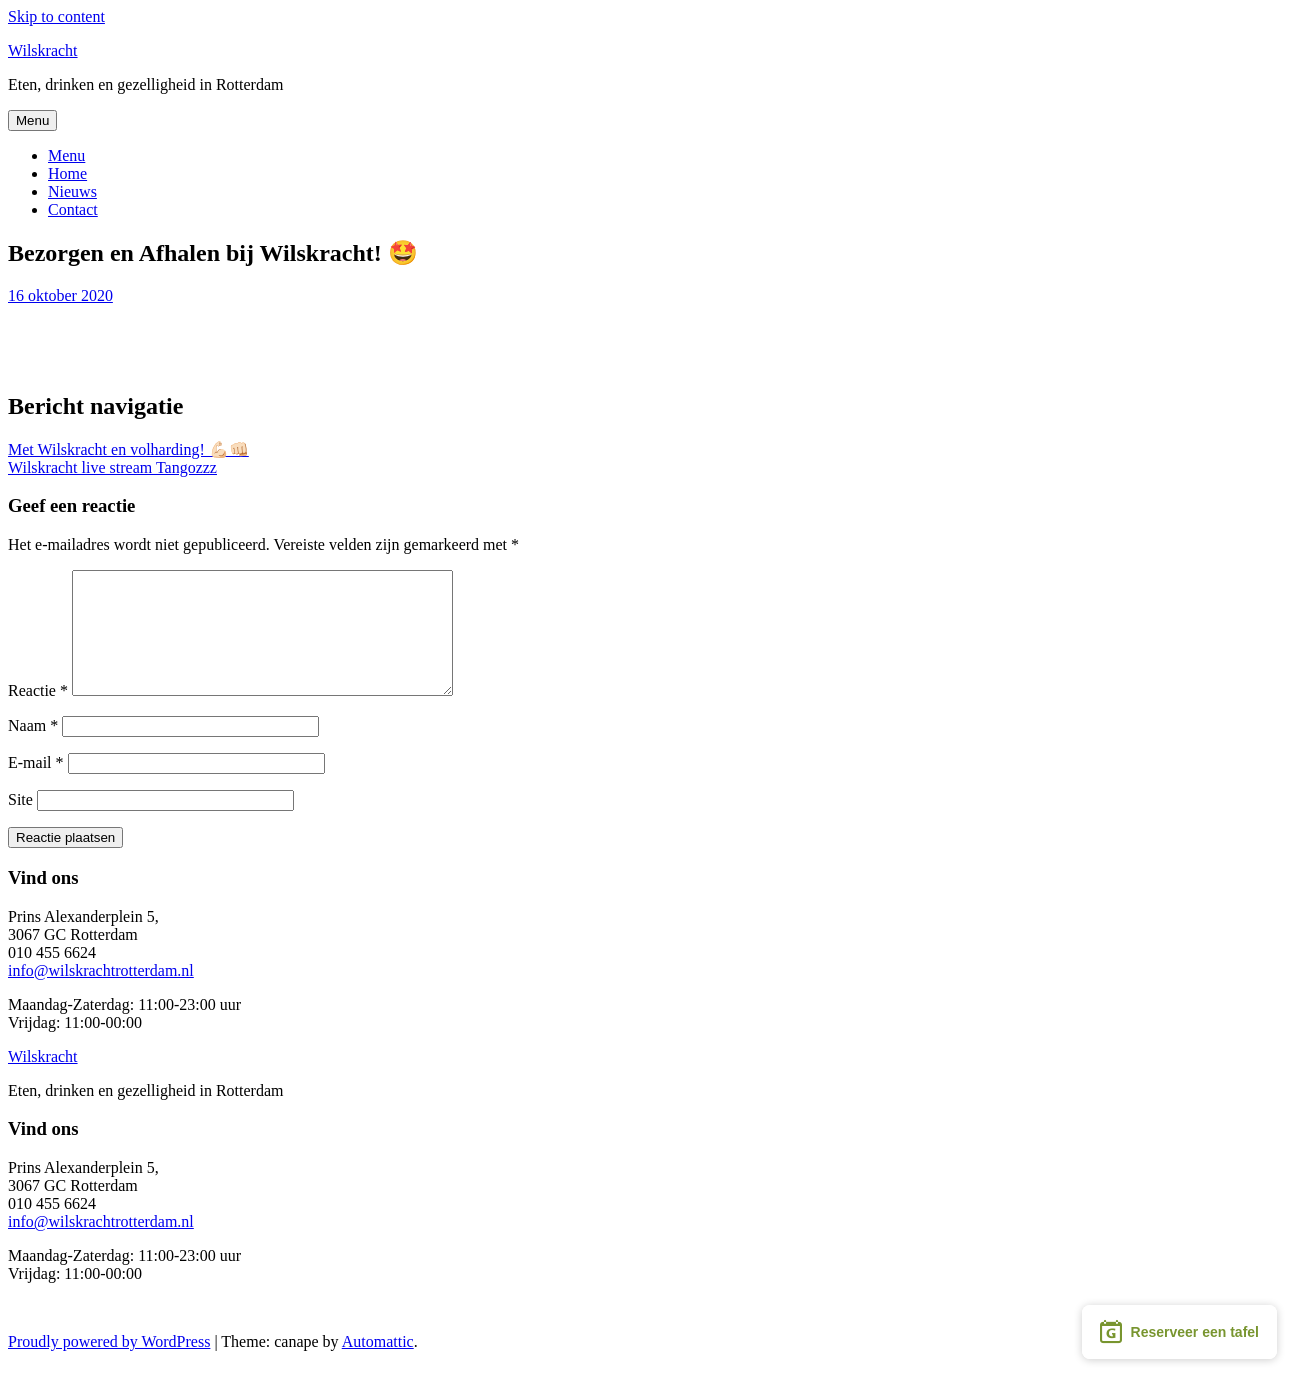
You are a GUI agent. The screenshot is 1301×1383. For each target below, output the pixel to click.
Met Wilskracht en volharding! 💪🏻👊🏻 (128, 449)
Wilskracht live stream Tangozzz (112, 467)
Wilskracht (43, 50)
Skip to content (56, 16)
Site (20, 823)
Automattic (378, 1365)
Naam (33, 749)
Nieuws (72, 191)
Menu (32, 120)
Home (67, 173)
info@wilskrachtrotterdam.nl (101, 994)
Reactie (38, 714)
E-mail (36, 786)
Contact (73, 209)
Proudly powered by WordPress (109, 1365)
